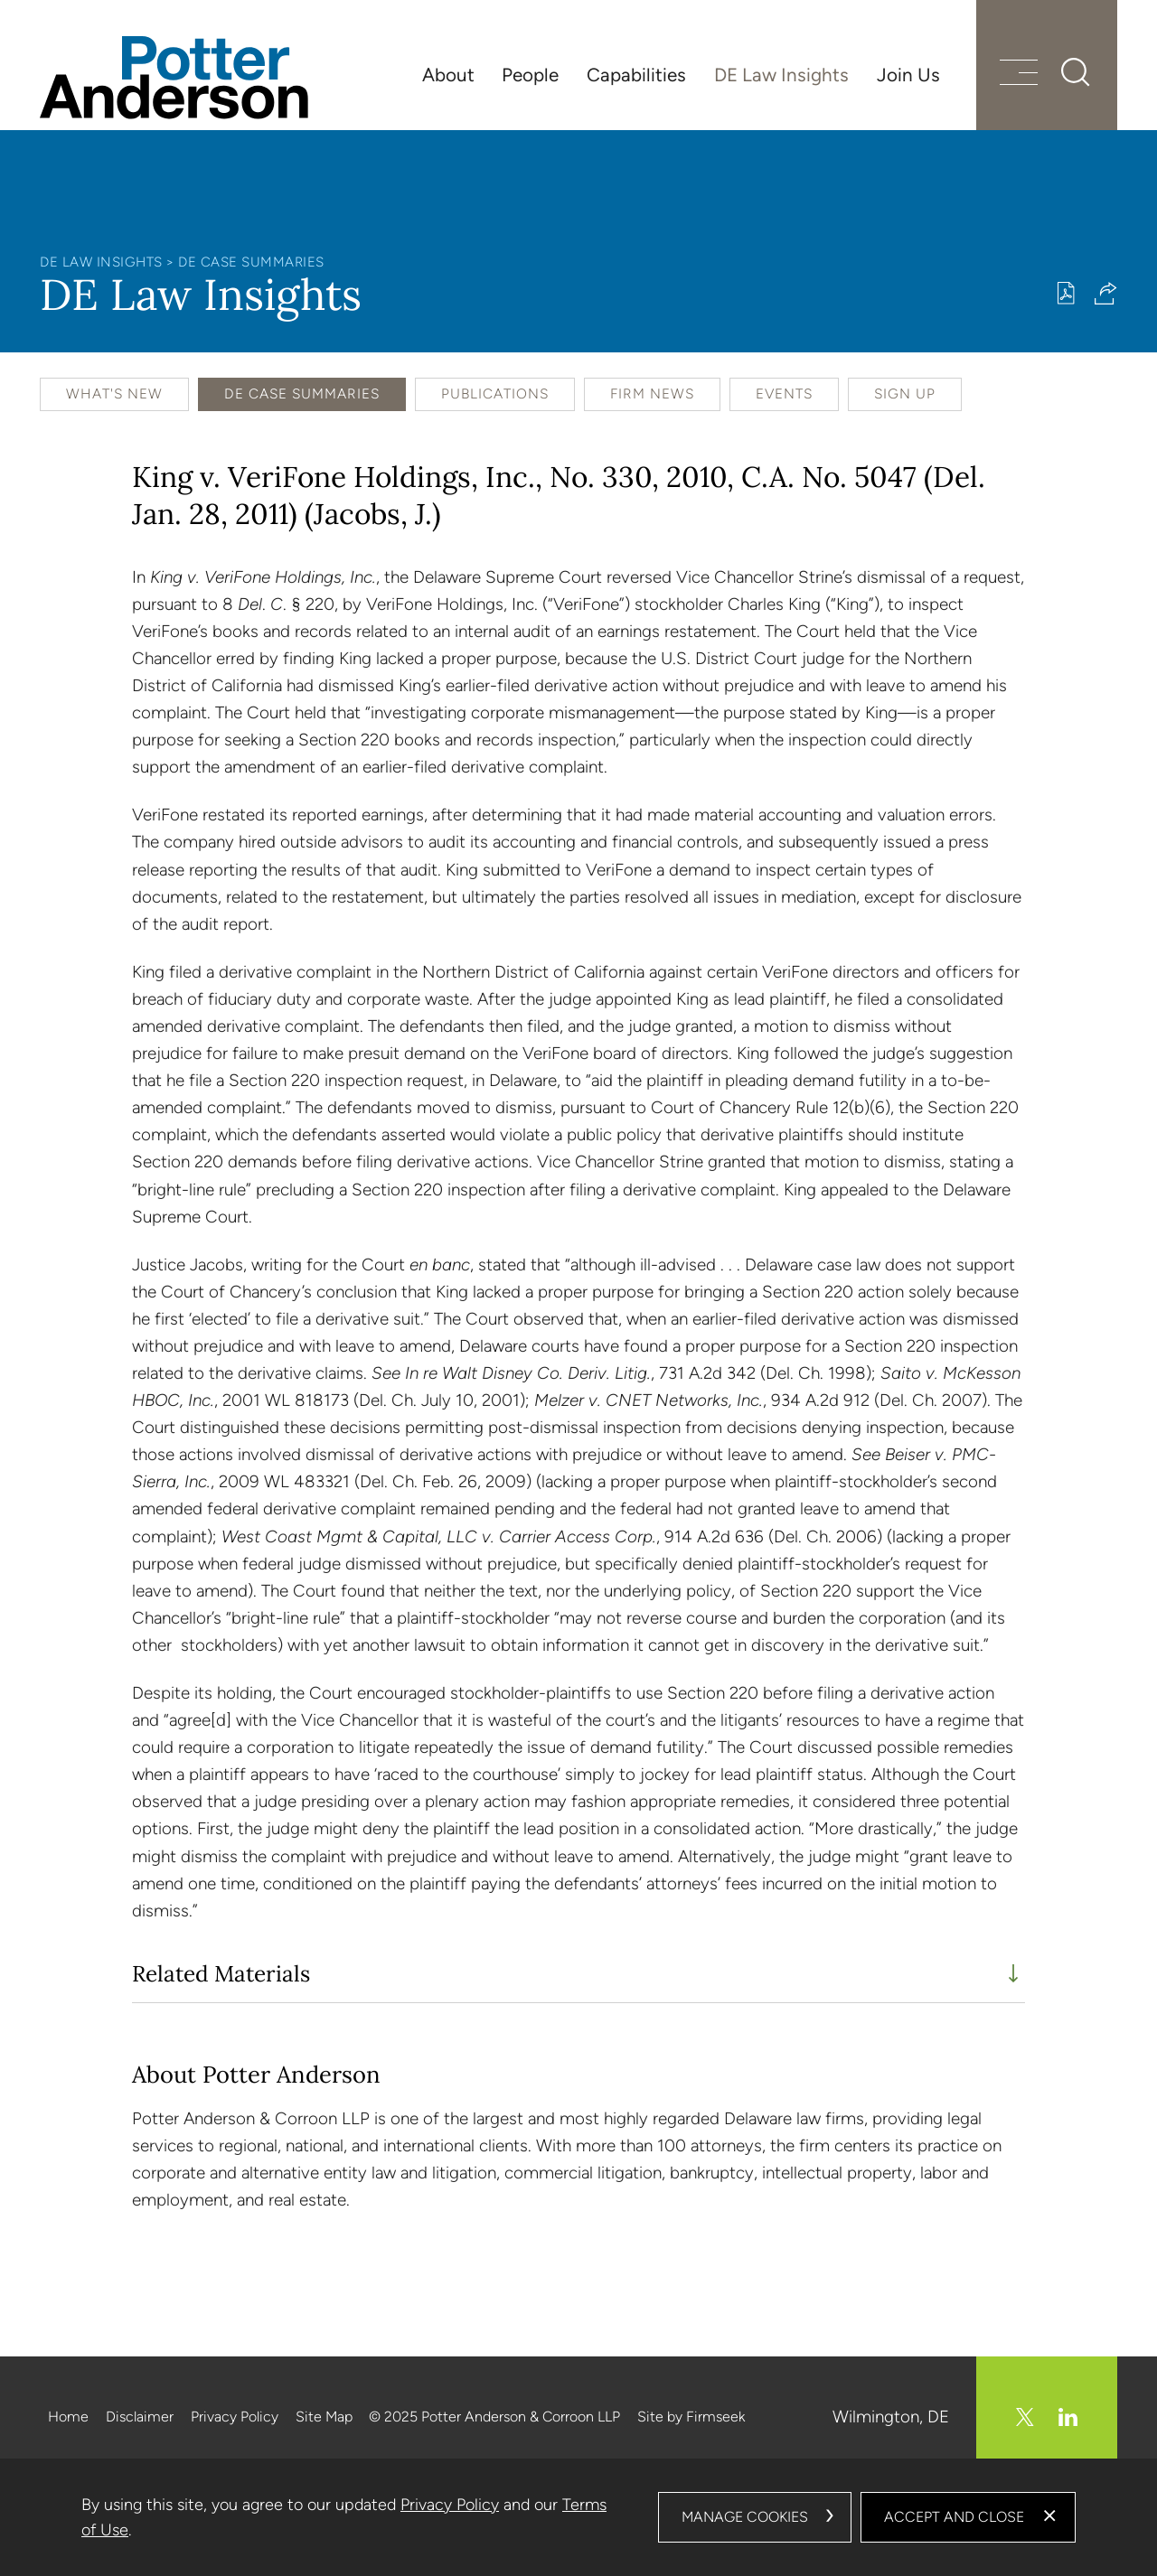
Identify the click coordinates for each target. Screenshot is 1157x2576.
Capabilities (636, 74)
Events (784, 393)
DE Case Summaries (251, 262)
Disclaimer (140, 2416)
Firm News (652, 393)
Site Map (324, 2416)
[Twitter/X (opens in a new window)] (1025, 2417)
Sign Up (905, 393)
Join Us (908, 74)
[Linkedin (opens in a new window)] (1068, 2417)
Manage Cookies (745, 2516)
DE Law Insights (781, 74)
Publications (495, 393)
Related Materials (221, 1974)
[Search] (1075, 72)
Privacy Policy (234, 2416)
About (448, 74)
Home (68, 2416)
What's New (114, 393)
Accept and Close (954, 2516)
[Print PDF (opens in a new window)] (1066, 293)
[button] (1106, 293)
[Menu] (1018, 74)
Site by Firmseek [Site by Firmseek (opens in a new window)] (691, 2416)
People (530, 74)
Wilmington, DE (890, 2416)
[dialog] (578, 2517)
